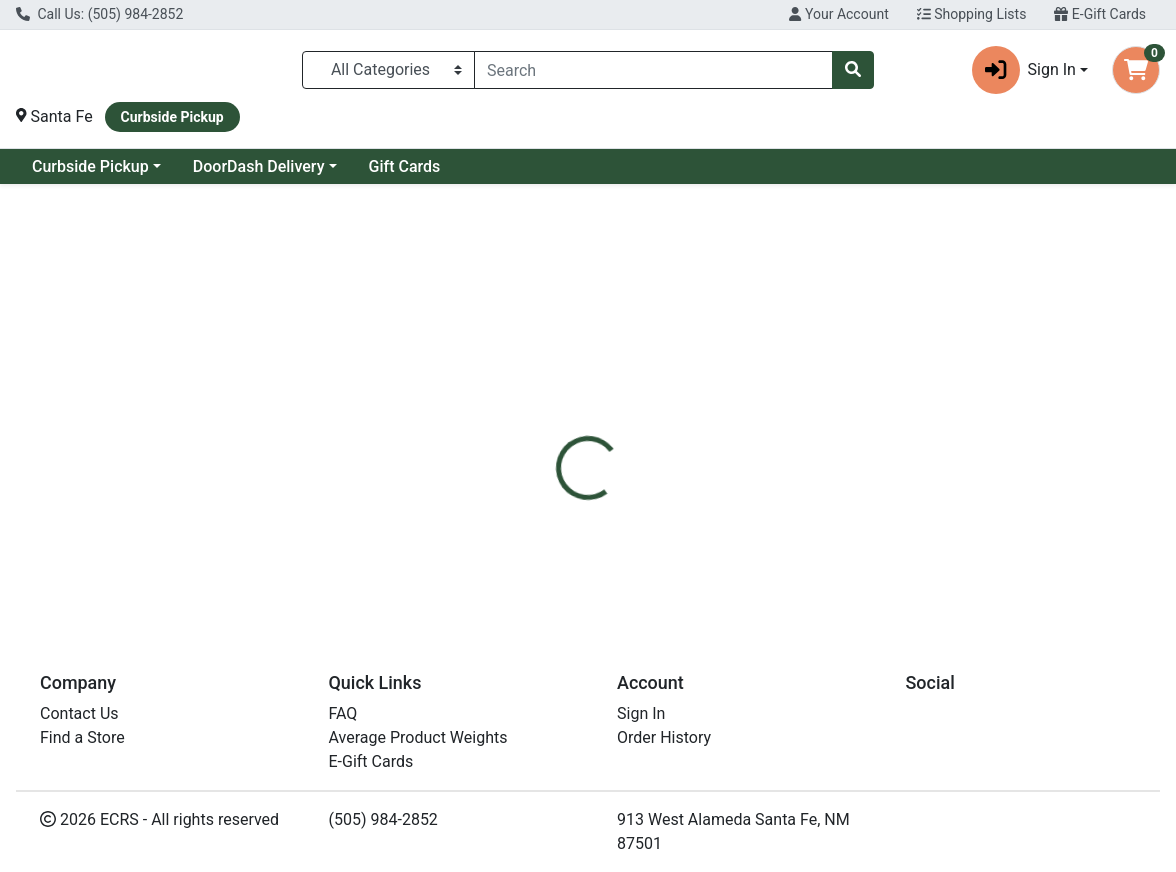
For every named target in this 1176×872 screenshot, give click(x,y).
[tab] (544, 441)
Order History (664, 737)
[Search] (653, 70)
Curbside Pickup (90, 166)
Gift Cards (405, 166)
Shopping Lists (972, 14)
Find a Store (82, 737)
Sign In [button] (1024, 70)
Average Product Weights (418, 737)
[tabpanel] (833, 535)
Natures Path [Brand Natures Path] (733, 516)
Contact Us (79, 713)
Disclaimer (633, 441)
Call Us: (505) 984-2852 (99, 14)
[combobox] (653, 70)
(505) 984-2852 (383, 819)
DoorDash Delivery (259, 166)
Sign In (641, 713)
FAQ (343, 713)
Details (544, 441)
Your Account (838, 14)
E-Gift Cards (1100, 14)
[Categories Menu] (388, 70)
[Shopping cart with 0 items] (1136, 70)
